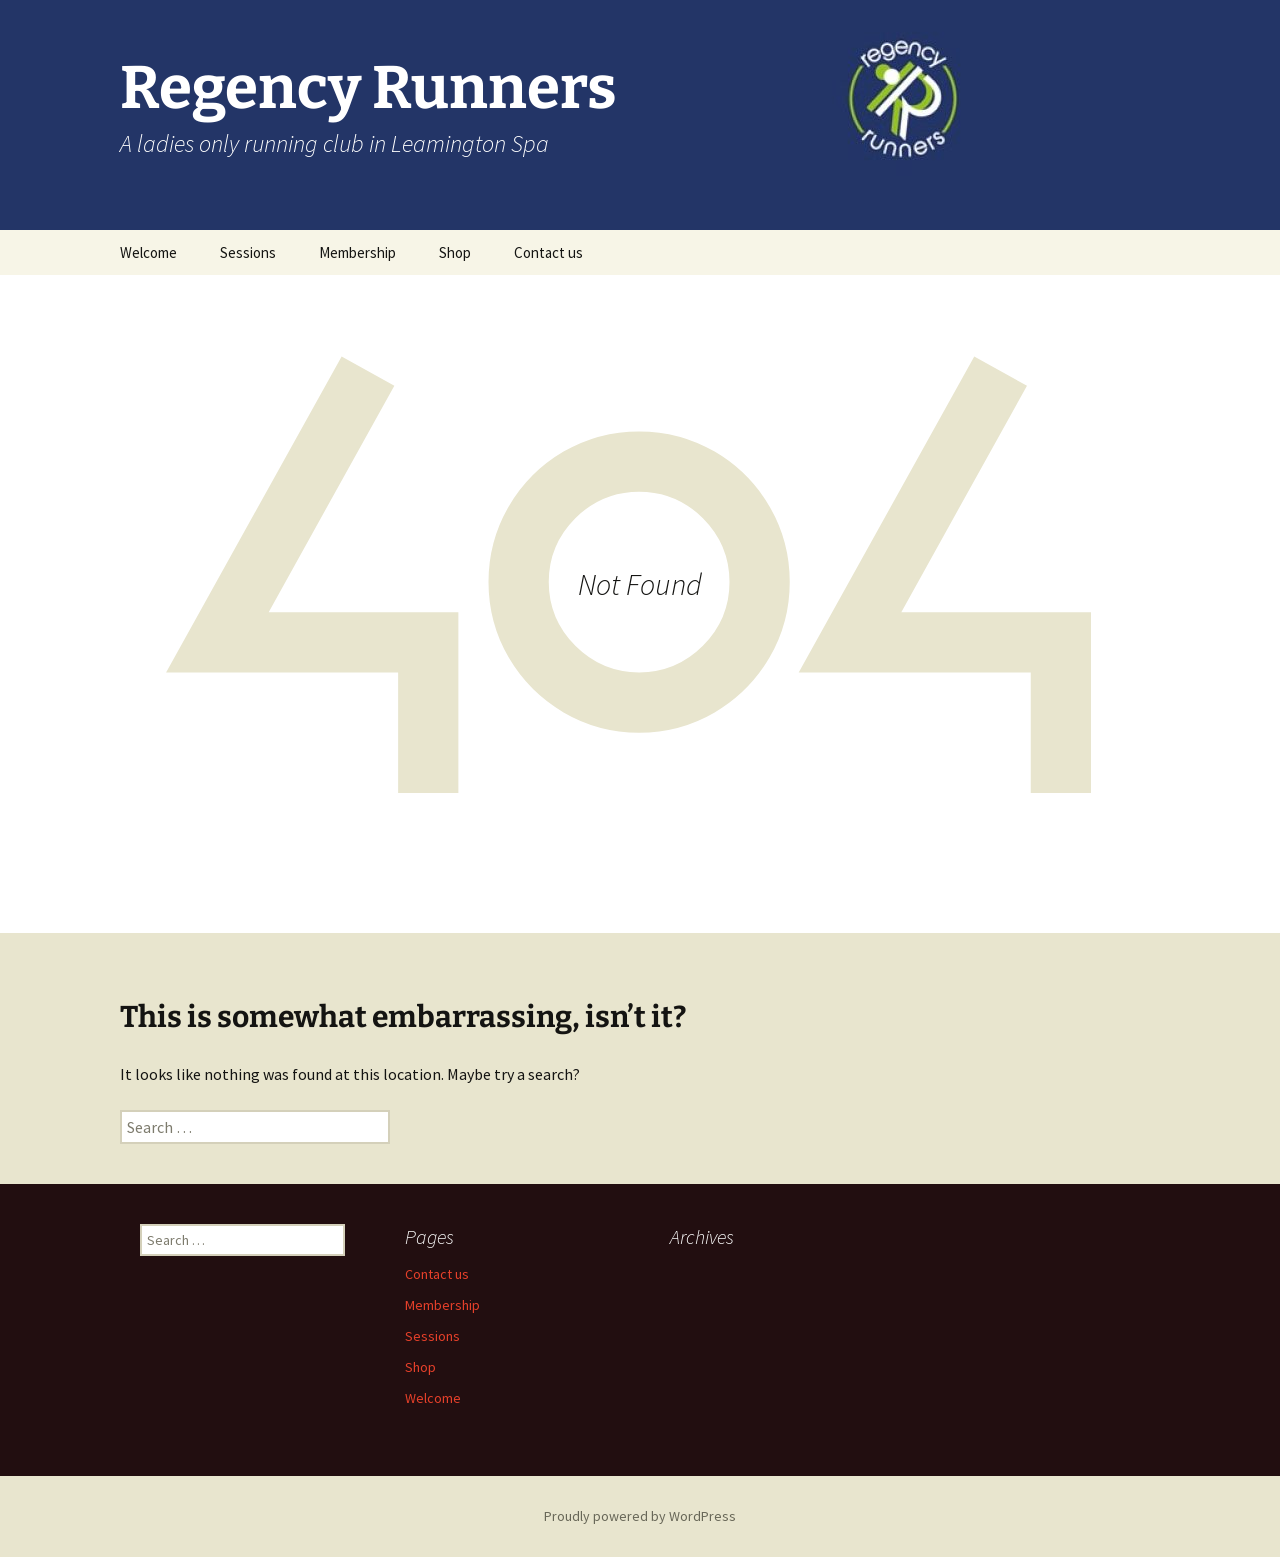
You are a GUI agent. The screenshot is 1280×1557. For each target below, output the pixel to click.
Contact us (548, 252)
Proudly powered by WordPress (640, 1516)
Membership (357, 252)
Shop (455, 252)
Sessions (248, 252)
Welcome (148, 252)
